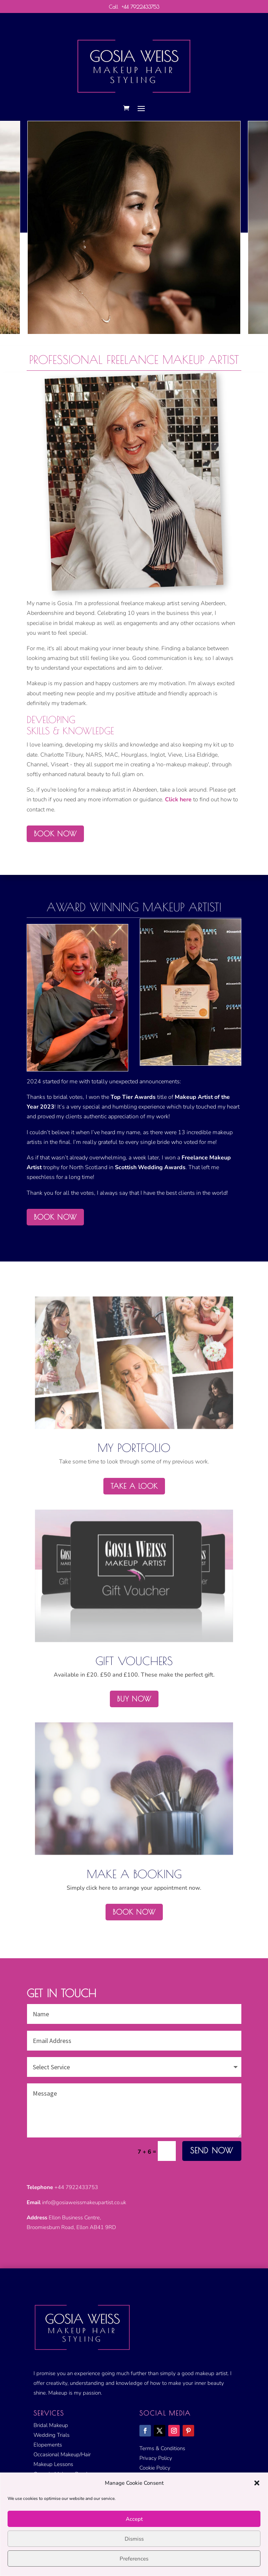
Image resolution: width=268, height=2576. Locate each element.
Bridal (41, 2425)
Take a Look (134, 1486)
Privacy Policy (155, 2458)
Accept (134, 2519)
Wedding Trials (52, 2435)
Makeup (58, 2425)
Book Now (134, 1912)
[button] (256, 2483)
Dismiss (134, 2538)
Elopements (48, 2444)
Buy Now (134, 1699)
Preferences (134, 2558)
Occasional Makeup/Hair (62, 2454)
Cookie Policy (154, 2467)
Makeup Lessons (53, 2464)
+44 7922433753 (140, 7)
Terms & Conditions (162, 2448)
